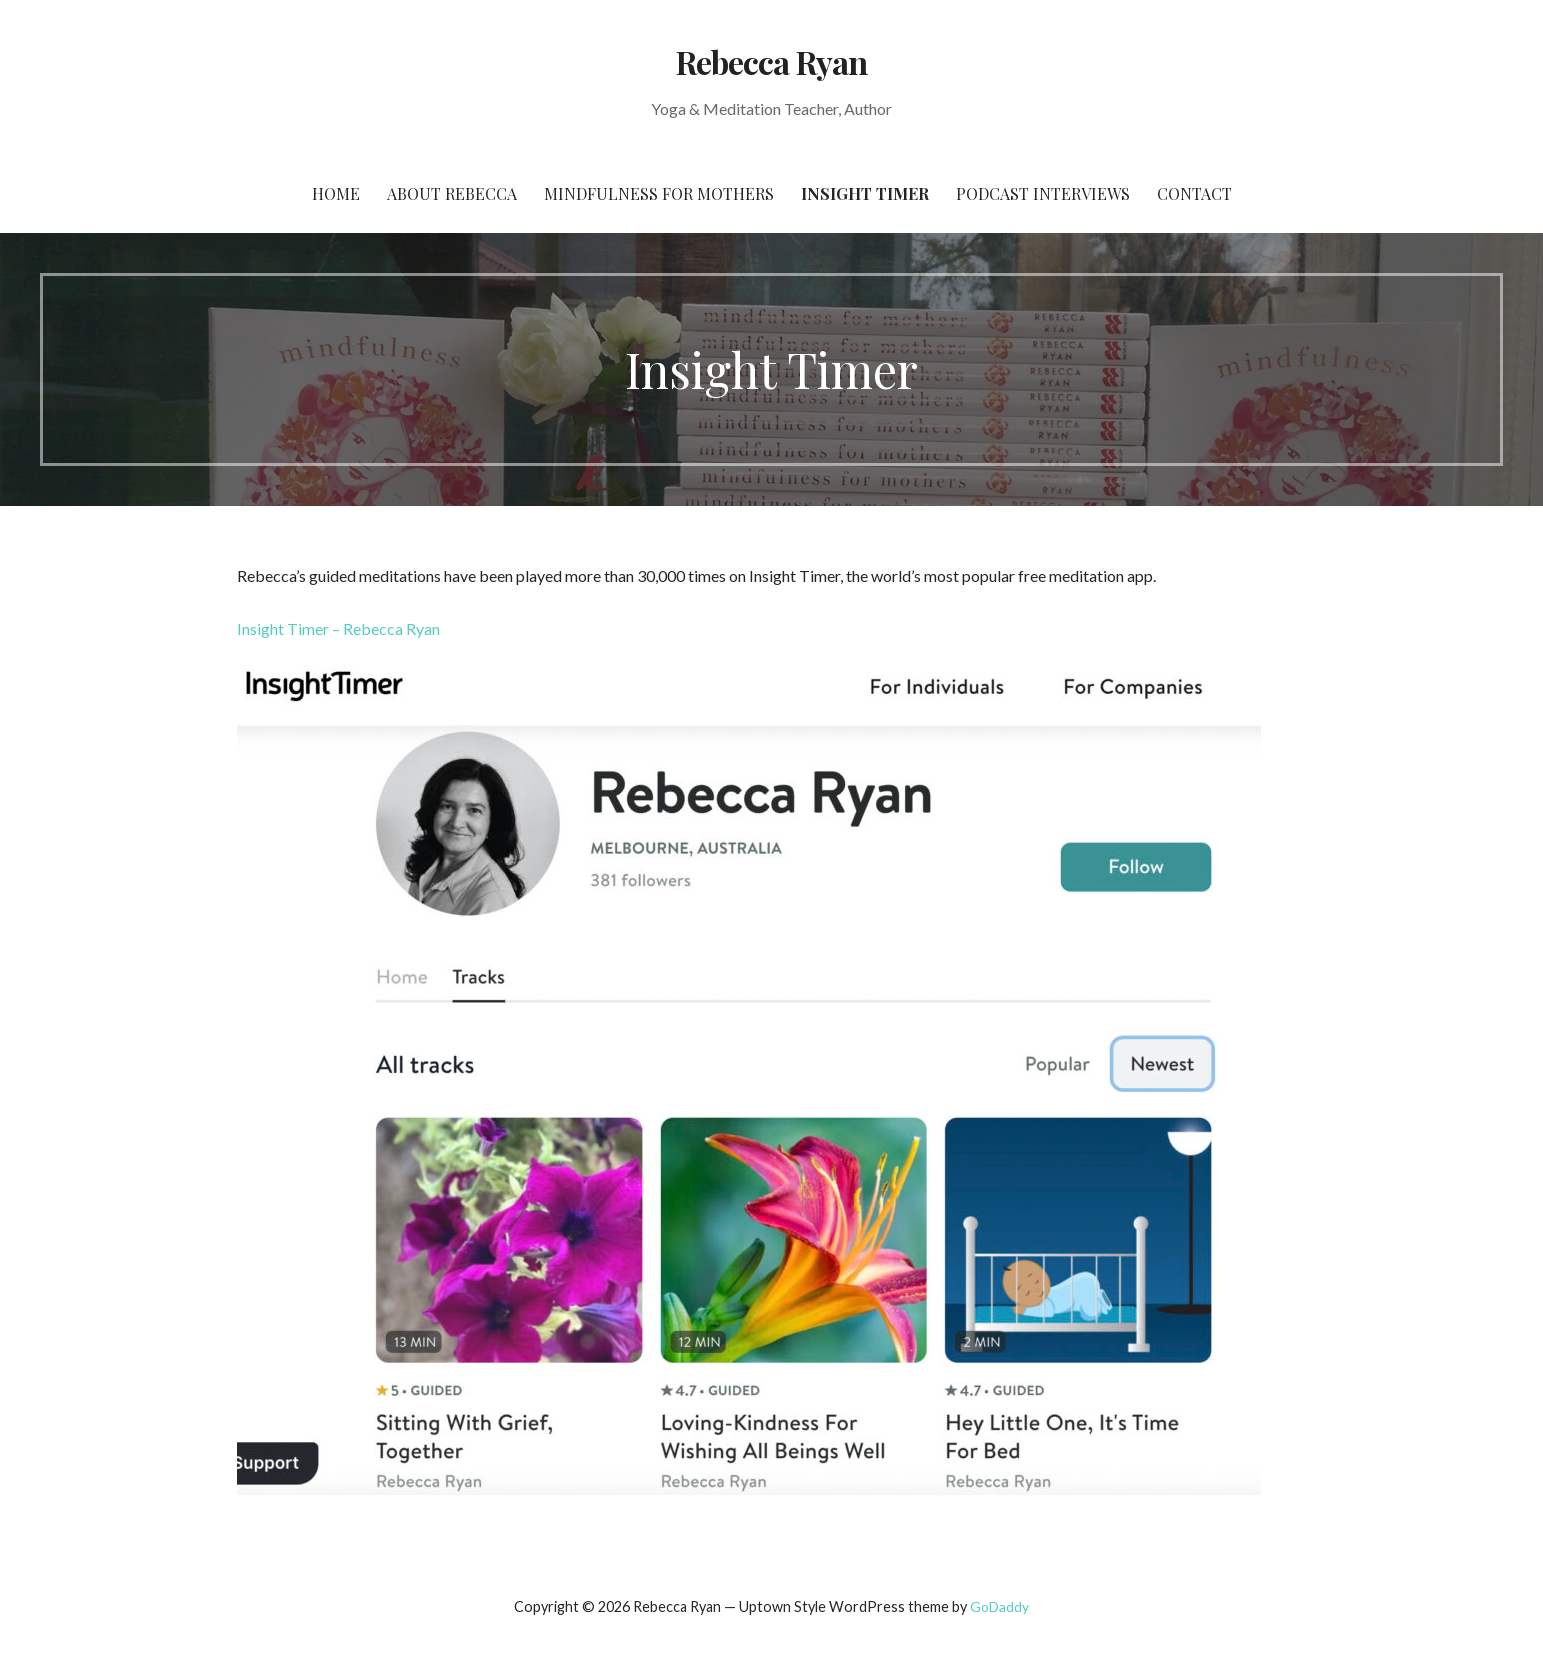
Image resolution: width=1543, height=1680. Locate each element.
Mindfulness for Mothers (659, 193)
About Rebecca (452, 193)
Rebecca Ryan (771, 61)
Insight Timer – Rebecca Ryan (338, 628)
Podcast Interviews (1043, 193)
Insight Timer (865, 193)
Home (336, 193)
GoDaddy (999, 1606)
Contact (1194, 193)
